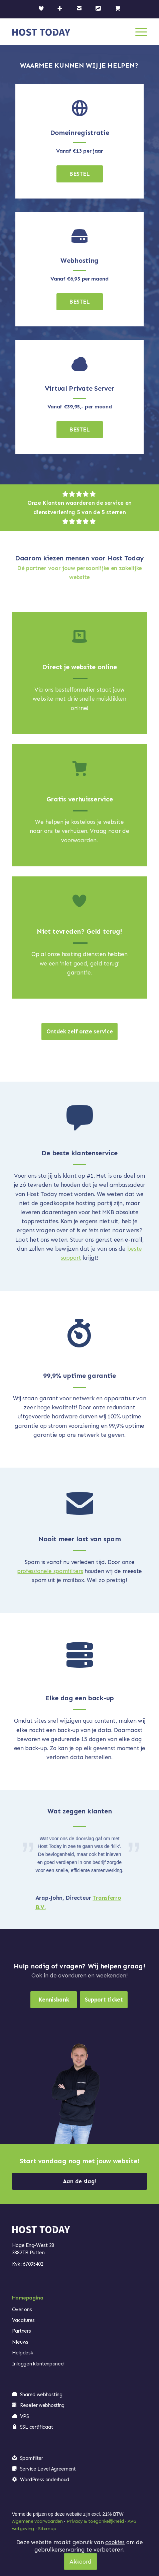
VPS (24, 2416)
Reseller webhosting (42, 2405)
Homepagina (27, 2298)
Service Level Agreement (48, 2469)
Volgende (132, 1845)
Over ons (22, 2310)
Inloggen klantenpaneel (38, 2364)
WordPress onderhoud (44, 2480)
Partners (21, 2331)
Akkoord (80, 2561)
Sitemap (47, 2528)
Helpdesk (22, 2353)
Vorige (27, 1845)
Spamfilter (31, 2458)
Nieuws (20, 2342)
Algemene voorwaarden (37, 2521)
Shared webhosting (41, 2395)
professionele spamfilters (50, 1571)
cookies (115, 2542)
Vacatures (23, 2320)
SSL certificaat (36, 2427)
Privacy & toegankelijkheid (95, 2521)
